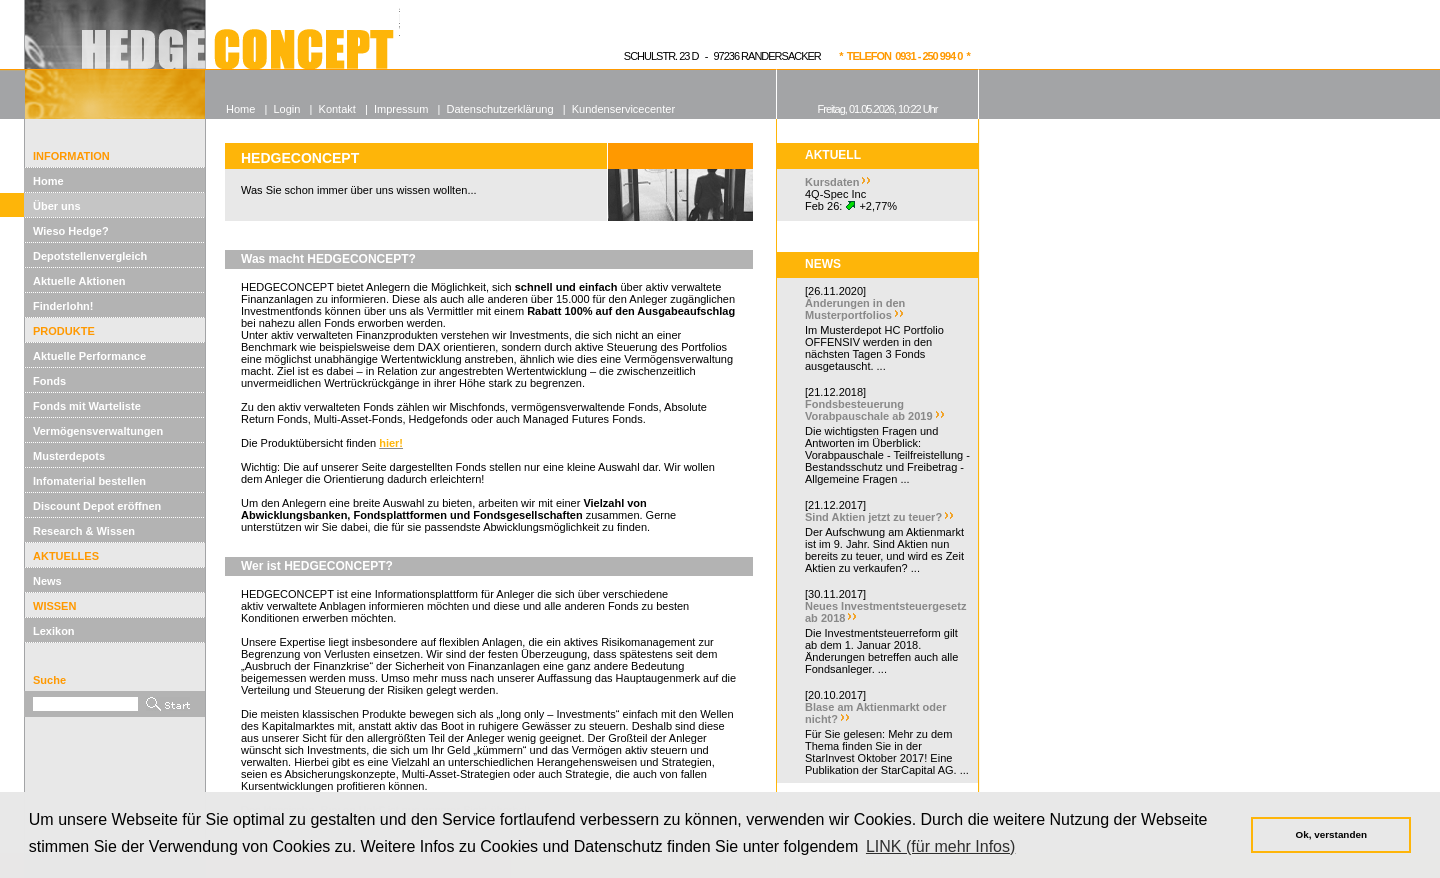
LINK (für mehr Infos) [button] (940, 846)
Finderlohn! (63, 306)
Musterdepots (69, 456)
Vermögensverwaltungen (98, 431)
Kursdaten (832, 182)
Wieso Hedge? (71, 231)
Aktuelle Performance (89, 356)
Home (48, 181)
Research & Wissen (84, 531)
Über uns (57, 206)
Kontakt (337, 109)
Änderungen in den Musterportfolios (855, 309)
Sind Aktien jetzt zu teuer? (873, 517)
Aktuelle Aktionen (79, 281)
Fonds (49, 381)
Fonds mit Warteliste (87, 406)
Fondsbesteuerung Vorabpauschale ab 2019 (869, 410)
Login (286, 109)
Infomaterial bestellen (89, 481)
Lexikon (54, 631)
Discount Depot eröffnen (97, 506)
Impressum (401, 109)
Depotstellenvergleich (90, 256)
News (47, 581)
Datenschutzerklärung (500, 109)
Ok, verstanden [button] (1331, 834)
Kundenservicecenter (623, 109)
